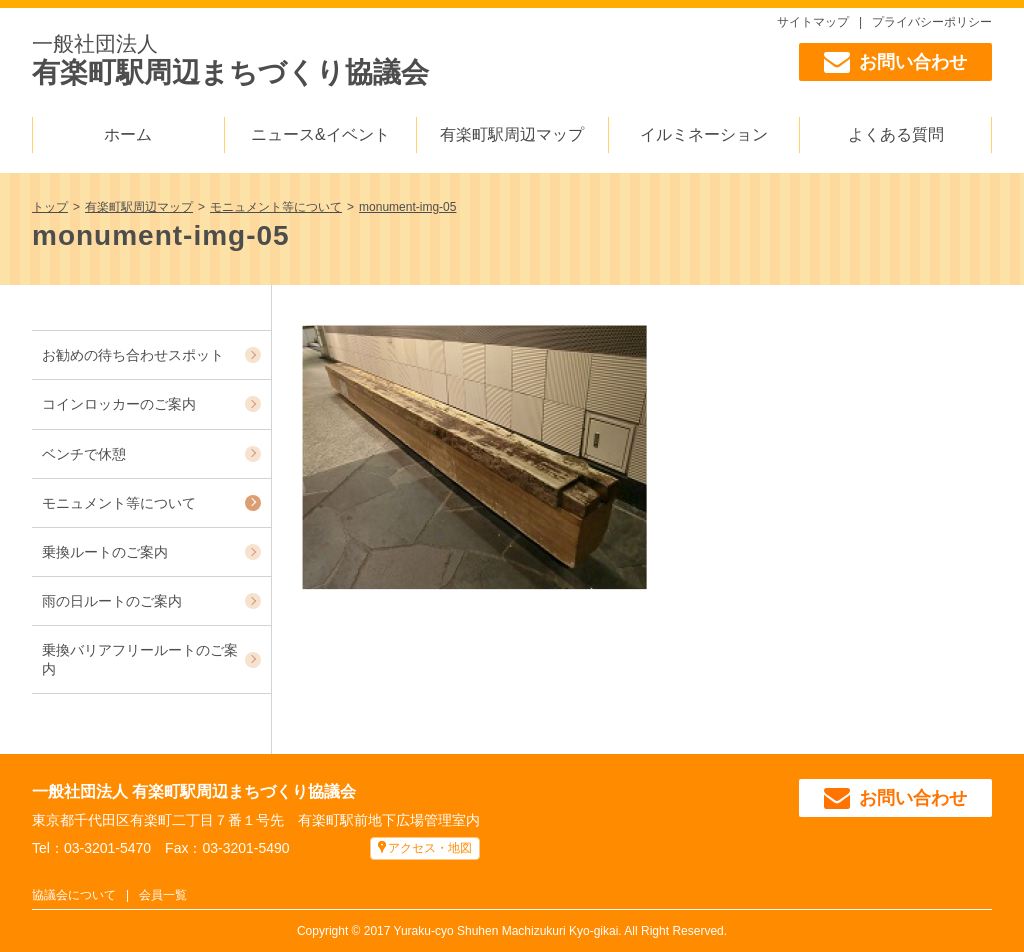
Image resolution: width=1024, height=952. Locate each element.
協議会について (74, 895)
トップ (50, 207)
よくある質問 (896, 134)
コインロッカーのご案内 (119, 404)
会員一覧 (163, 895)
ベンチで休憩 (84, 454)
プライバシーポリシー (932, 22)
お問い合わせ (895, 62)
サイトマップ (813, 22)
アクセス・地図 (430, 848)
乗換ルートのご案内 (105, 552)
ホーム (128, 134)
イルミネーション (704, 134)
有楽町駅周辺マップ (512, 134)
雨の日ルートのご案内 (112, 601)
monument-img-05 (407, 207)
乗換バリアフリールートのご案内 (140, 659)
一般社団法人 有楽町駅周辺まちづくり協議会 (194, 791)
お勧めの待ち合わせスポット (133, 355)
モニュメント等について (276, 207)
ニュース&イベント (320, 134)
